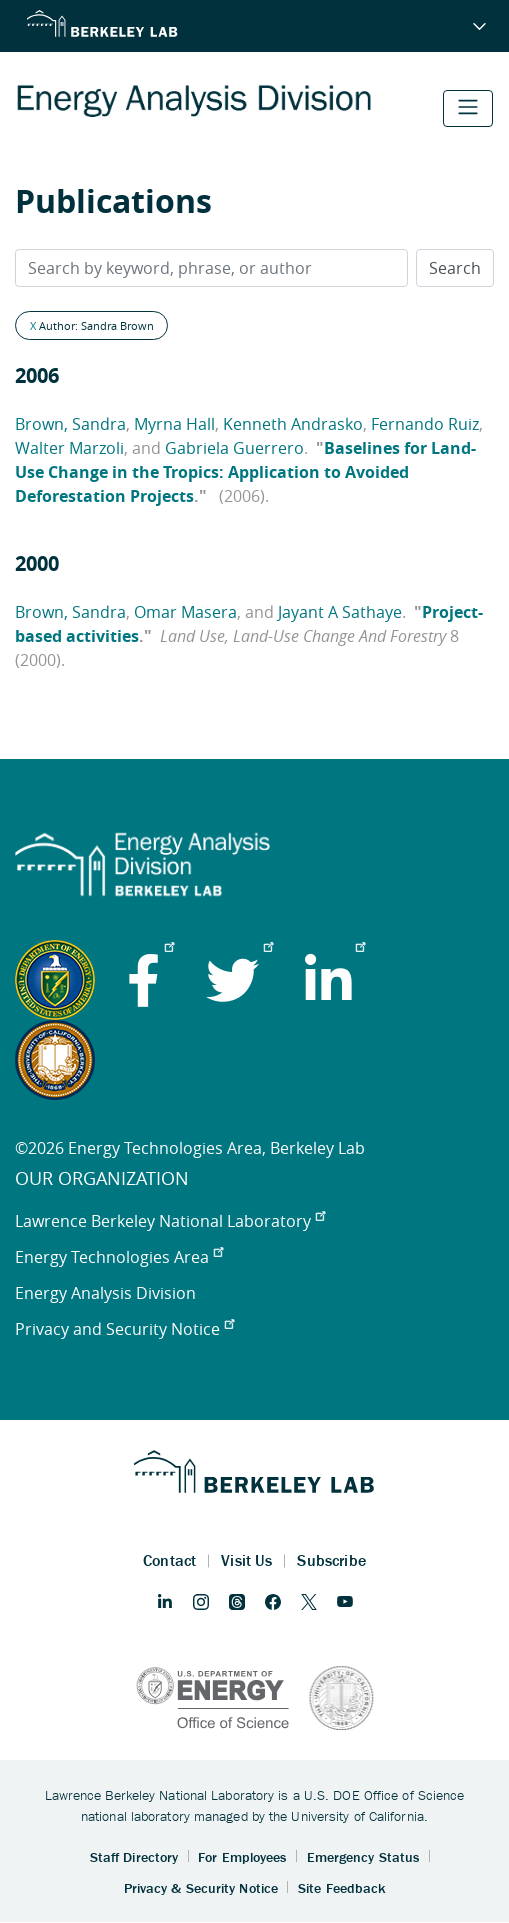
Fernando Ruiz (425, 424)
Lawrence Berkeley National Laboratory (170, 1221)
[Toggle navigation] (468, 108)
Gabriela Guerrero (234, 448)
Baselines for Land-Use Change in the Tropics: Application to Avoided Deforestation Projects (245, 472)
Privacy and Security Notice (124, 1329)
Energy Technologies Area (119, 1257)
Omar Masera (185, 612)
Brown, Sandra (70, 424)
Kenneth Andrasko (293, 424)
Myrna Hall (174, 424)
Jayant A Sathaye (340, 612)
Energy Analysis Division (105, 1293)
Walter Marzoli (69, 448)
